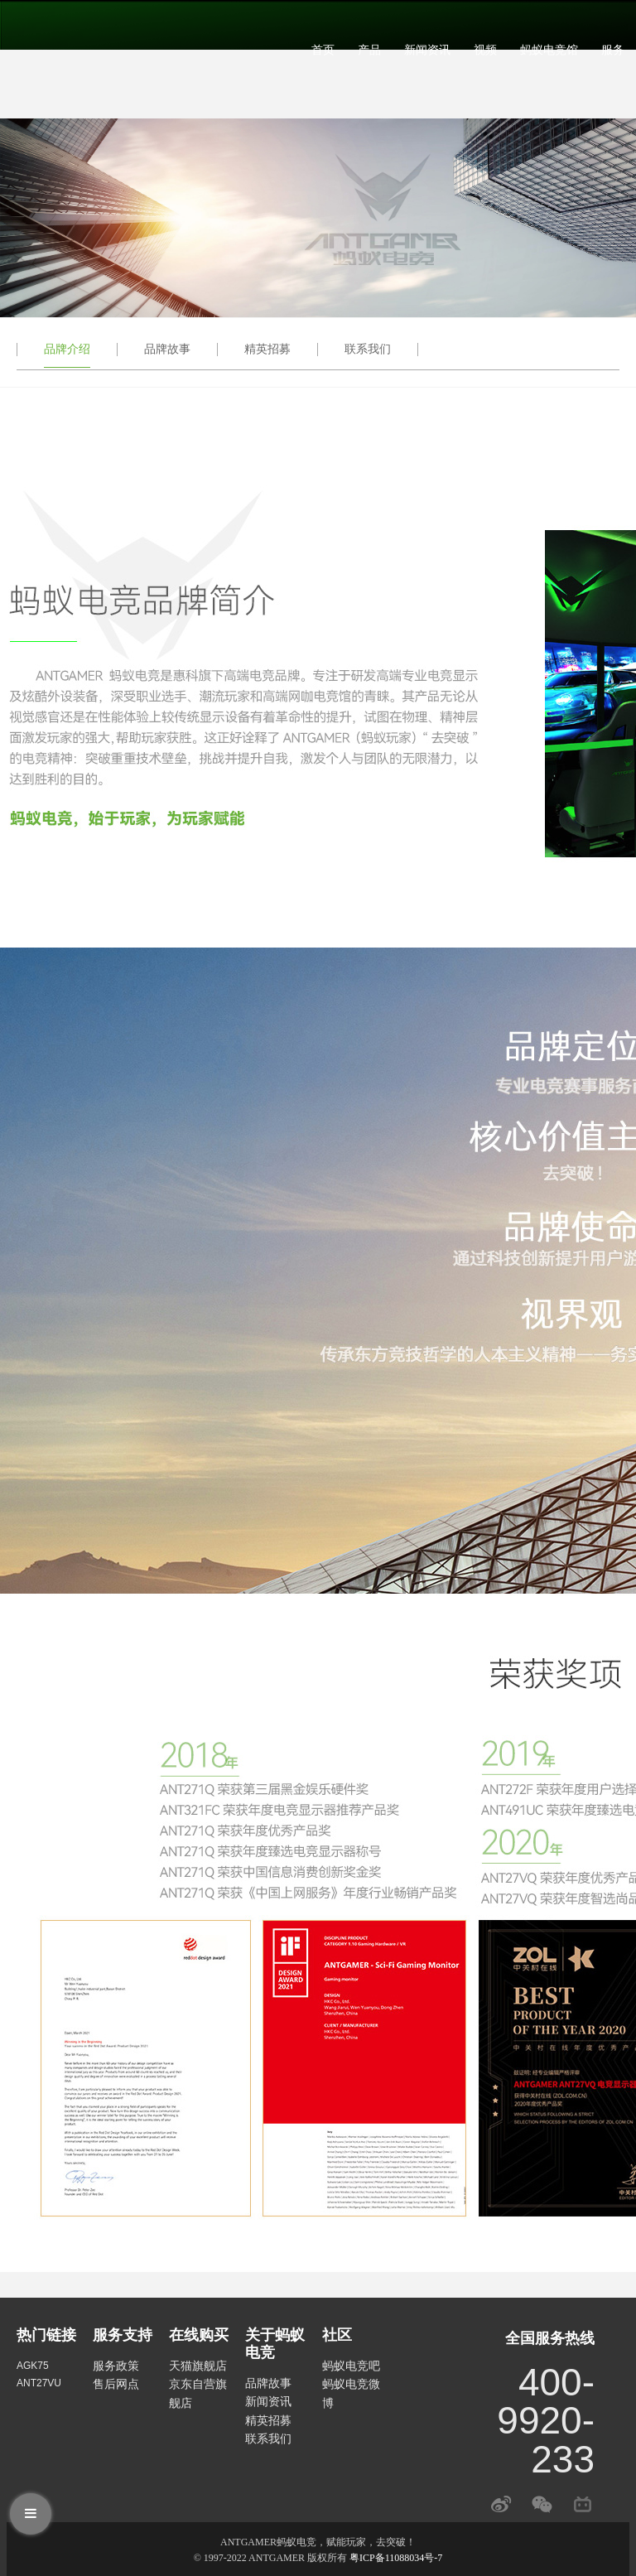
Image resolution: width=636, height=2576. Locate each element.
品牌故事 (167, 348)
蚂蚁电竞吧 (351, 2365)
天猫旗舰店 (198, 2365)
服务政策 (116, 2365)
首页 (323, 50)
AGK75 (33, 2365)
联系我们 (367, 348)
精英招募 (267, 348)
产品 (369, 50)
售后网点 (116, 2383)
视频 (485, 50)
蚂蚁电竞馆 (549, 50)
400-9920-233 (546, 2421)
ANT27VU (39, 2383)
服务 (612, 50)
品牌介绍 (67, 348)
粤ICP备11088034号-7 (395, 2558)
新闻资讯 (427, 50)
